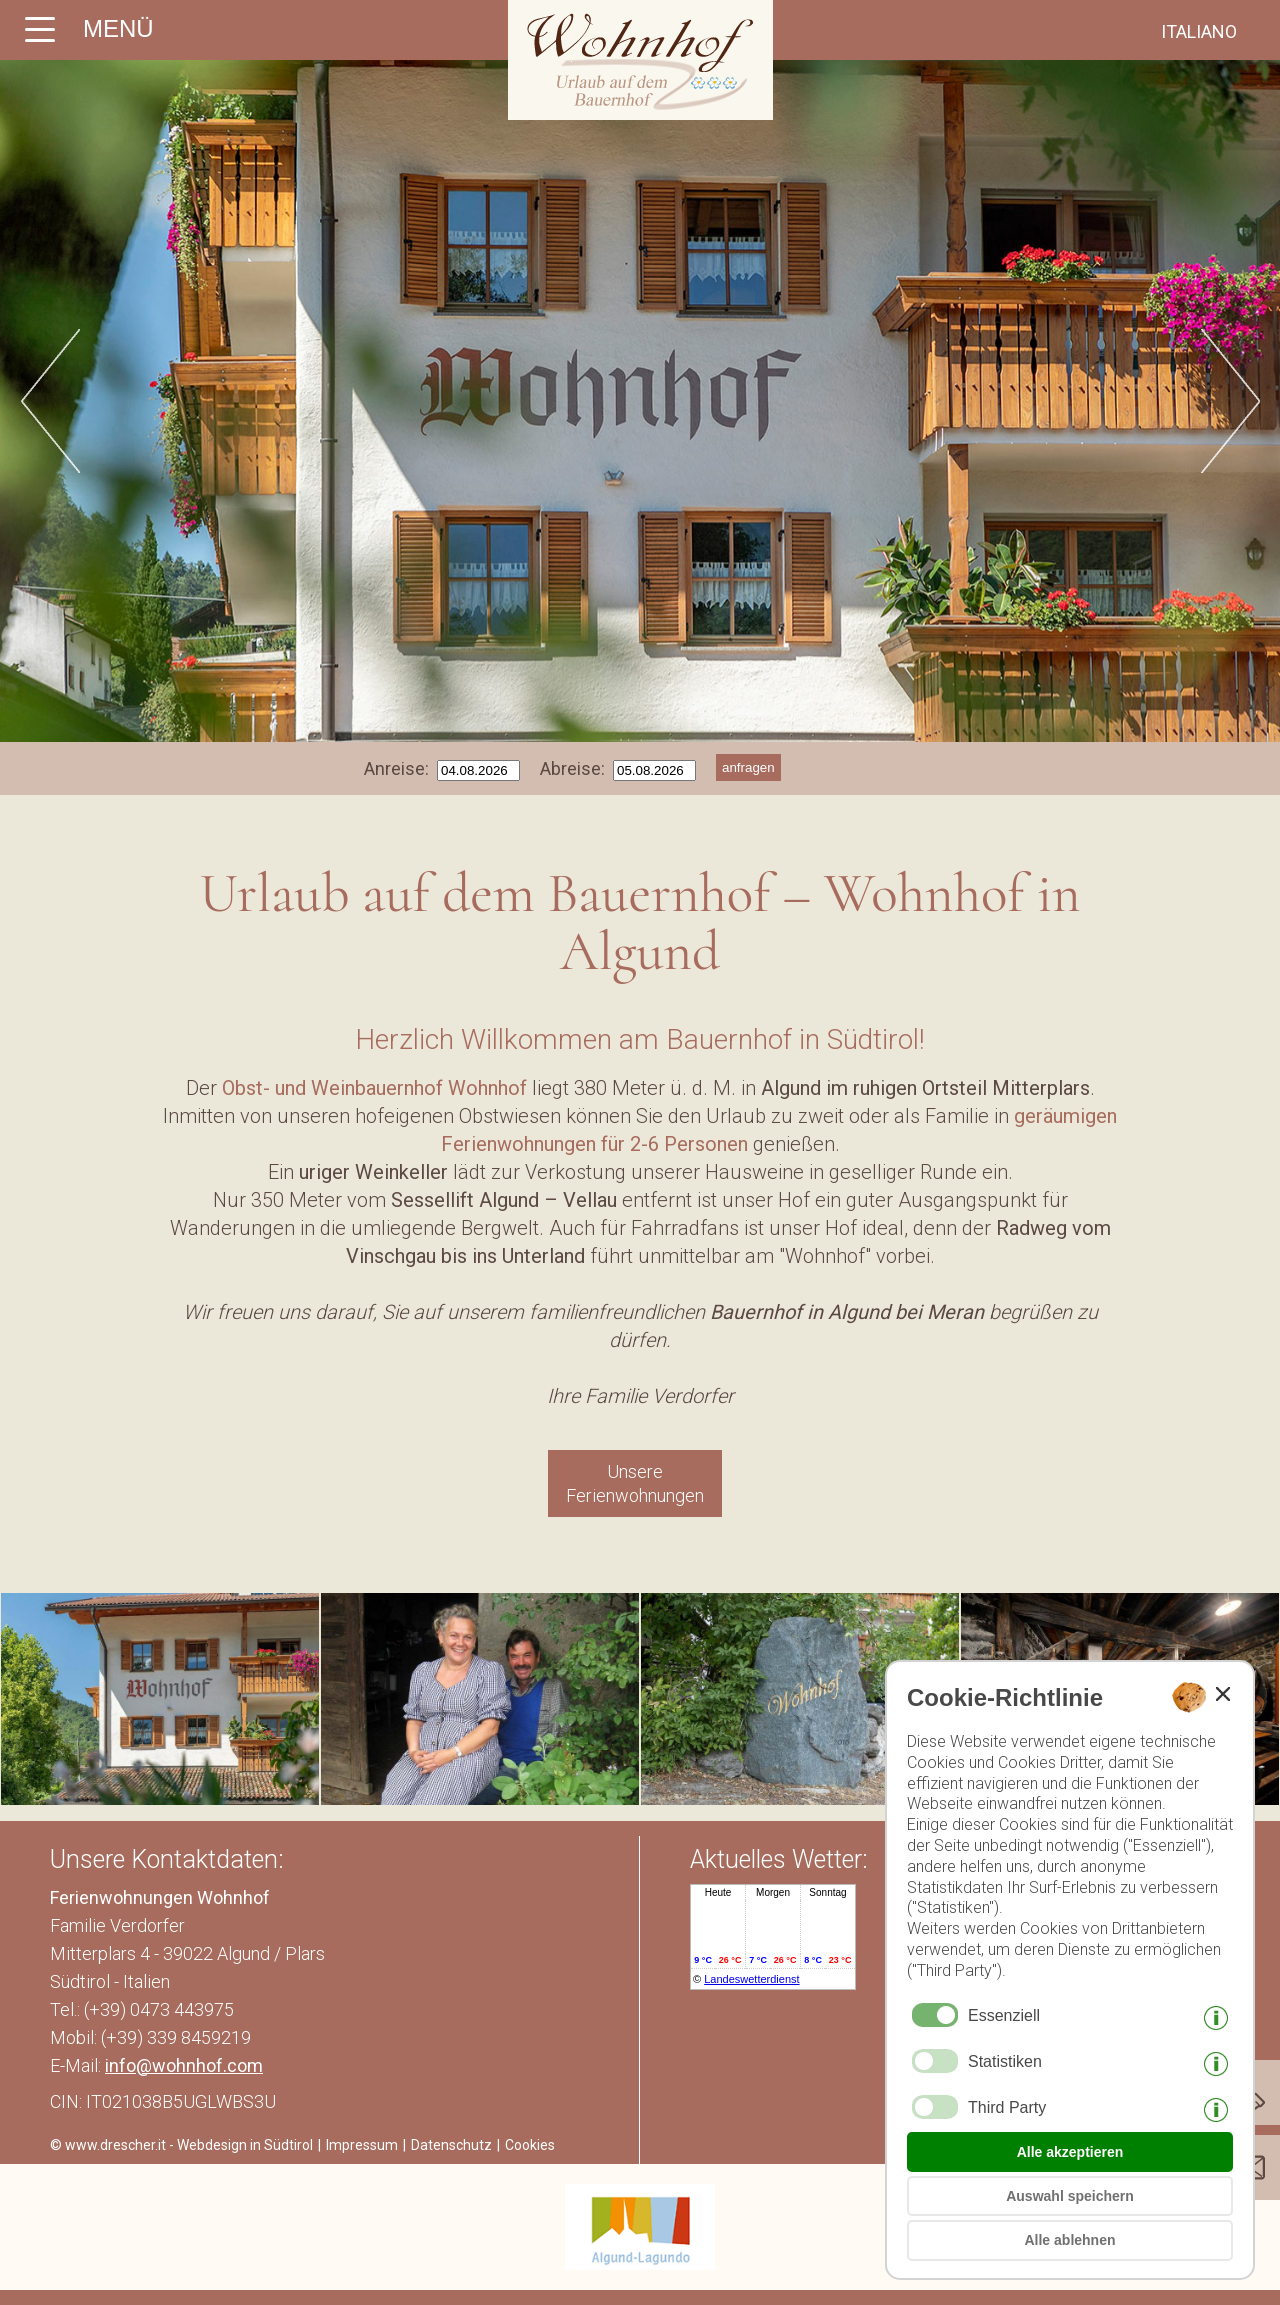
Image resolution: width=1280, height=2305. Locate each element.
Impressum (362, 2145)
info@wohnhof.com (184, 2065)
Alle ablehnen (1069, 2240)
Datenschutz (451, 2145)
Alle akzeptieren (1070, 2152)
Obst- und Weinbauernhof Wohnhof (374, 1088)
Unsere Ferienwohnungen (635, 1483)
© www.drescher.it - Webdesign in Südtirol (181, 2145)
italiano (1199, 31)
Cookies (530, 2145)
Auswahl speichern (1070, 2196)
